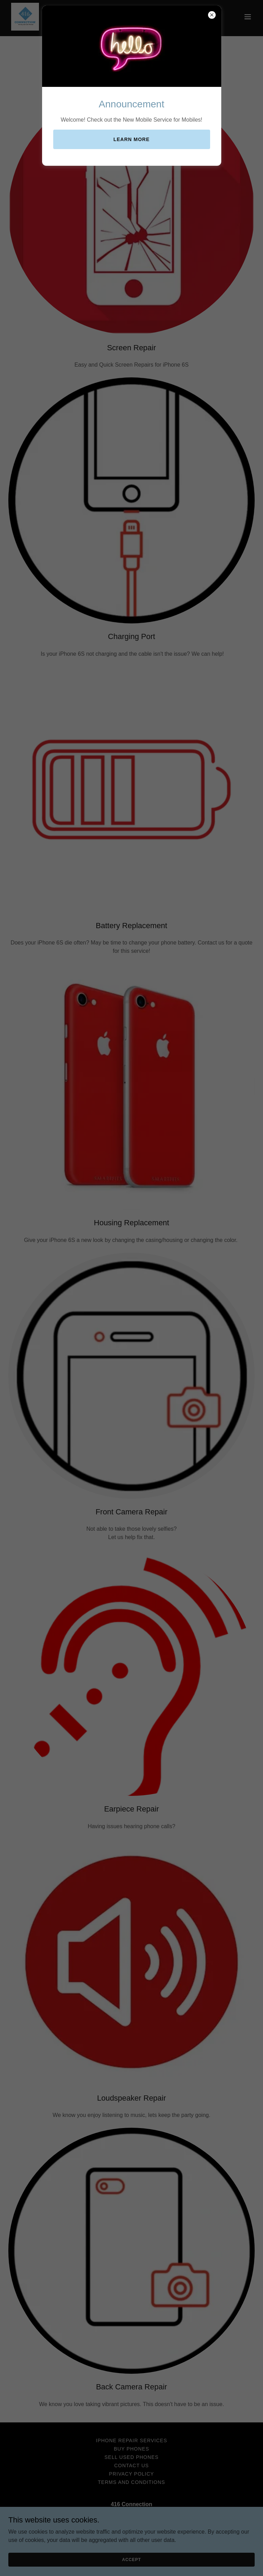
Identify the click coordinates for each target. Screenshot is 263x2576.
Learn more (131, 139)
